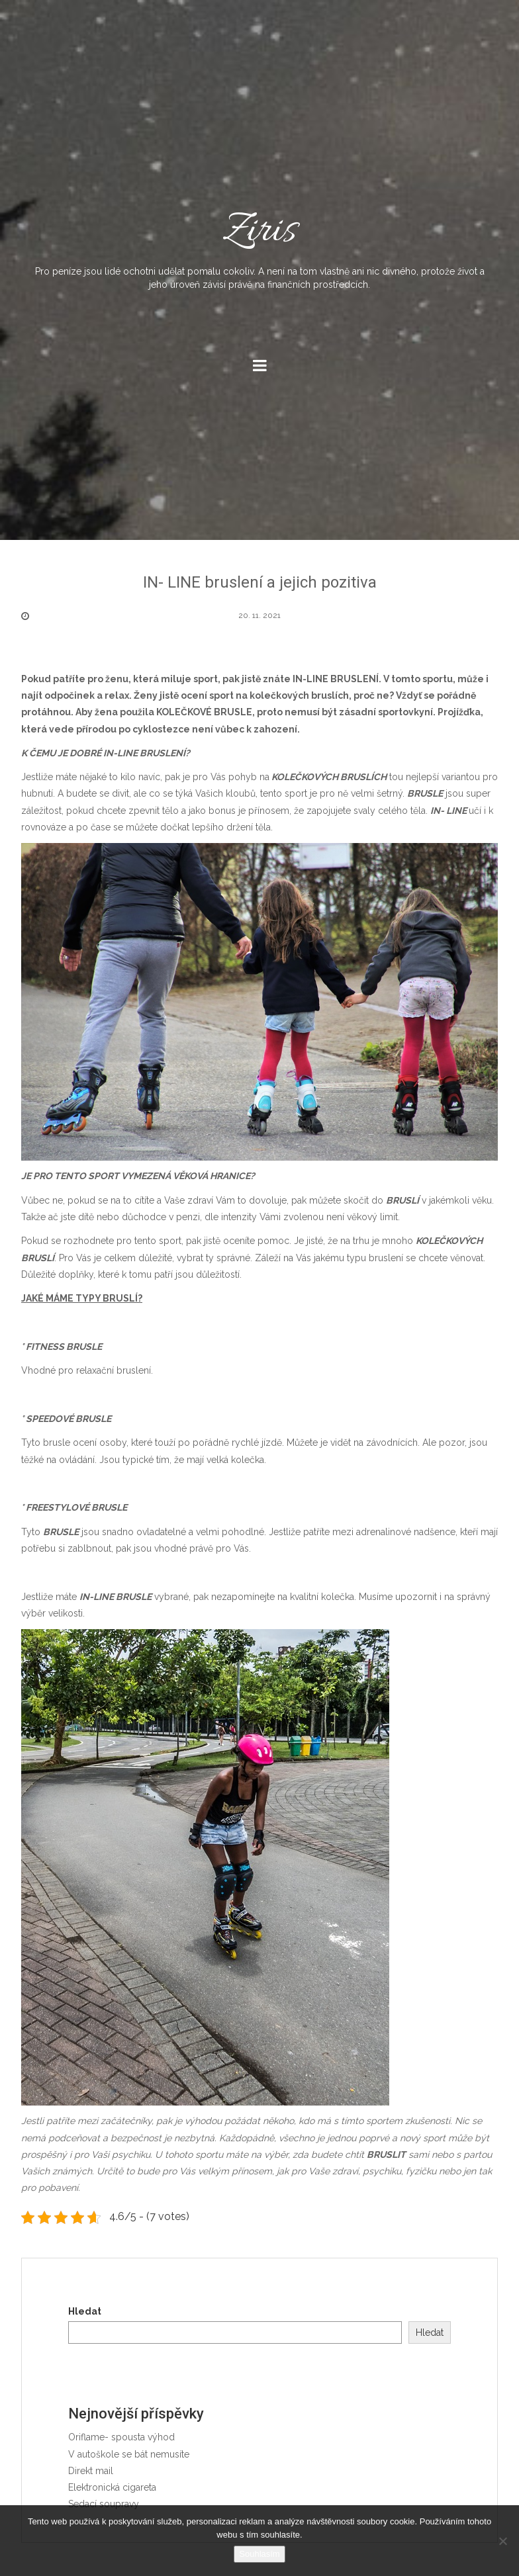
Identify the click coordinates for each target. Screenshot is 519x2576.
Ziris (259, 246)
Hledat (84, 2311)
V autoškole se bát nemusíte (128, 2454)
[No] (502, 2541)
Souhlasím (259, 2554)
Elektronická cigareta (112, 2487)
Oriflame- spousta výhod (121, 2437)
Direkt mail (90, 2470)
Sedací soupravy (103, 2504)
